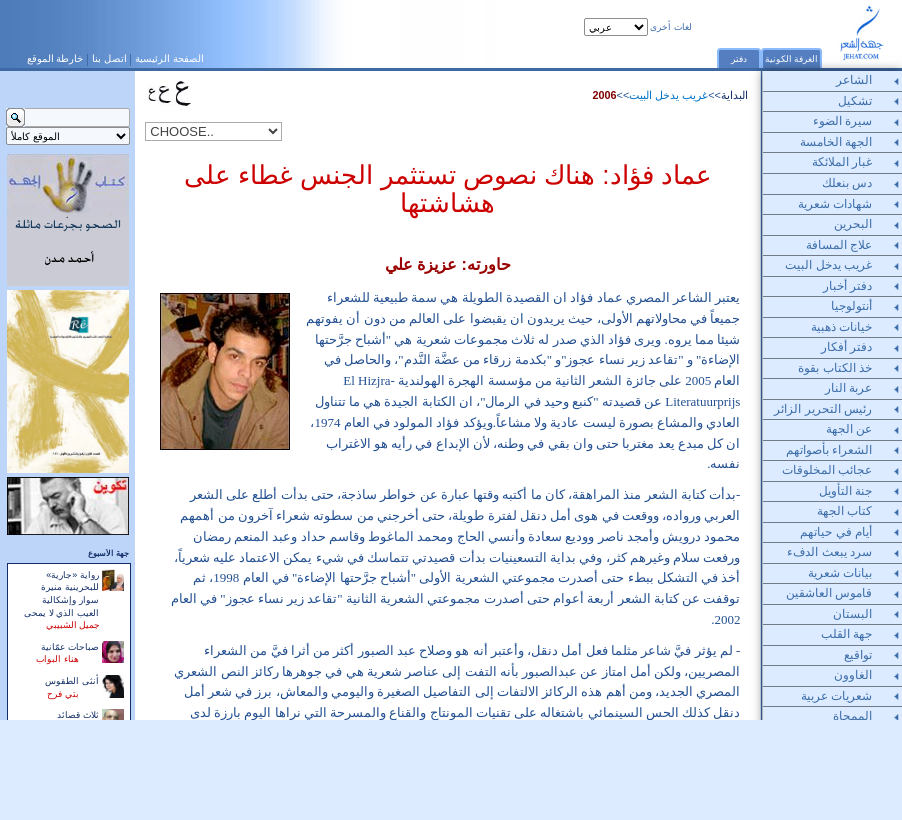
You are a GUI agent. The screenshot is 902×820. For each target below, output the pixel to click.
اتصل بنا (109, 58)
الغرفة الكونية (792, 59)
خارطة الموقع (55, 58)
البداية (734, 95)
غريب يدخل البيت (668, 95)
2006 (605, 95)
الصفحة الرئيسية (169, 58)
